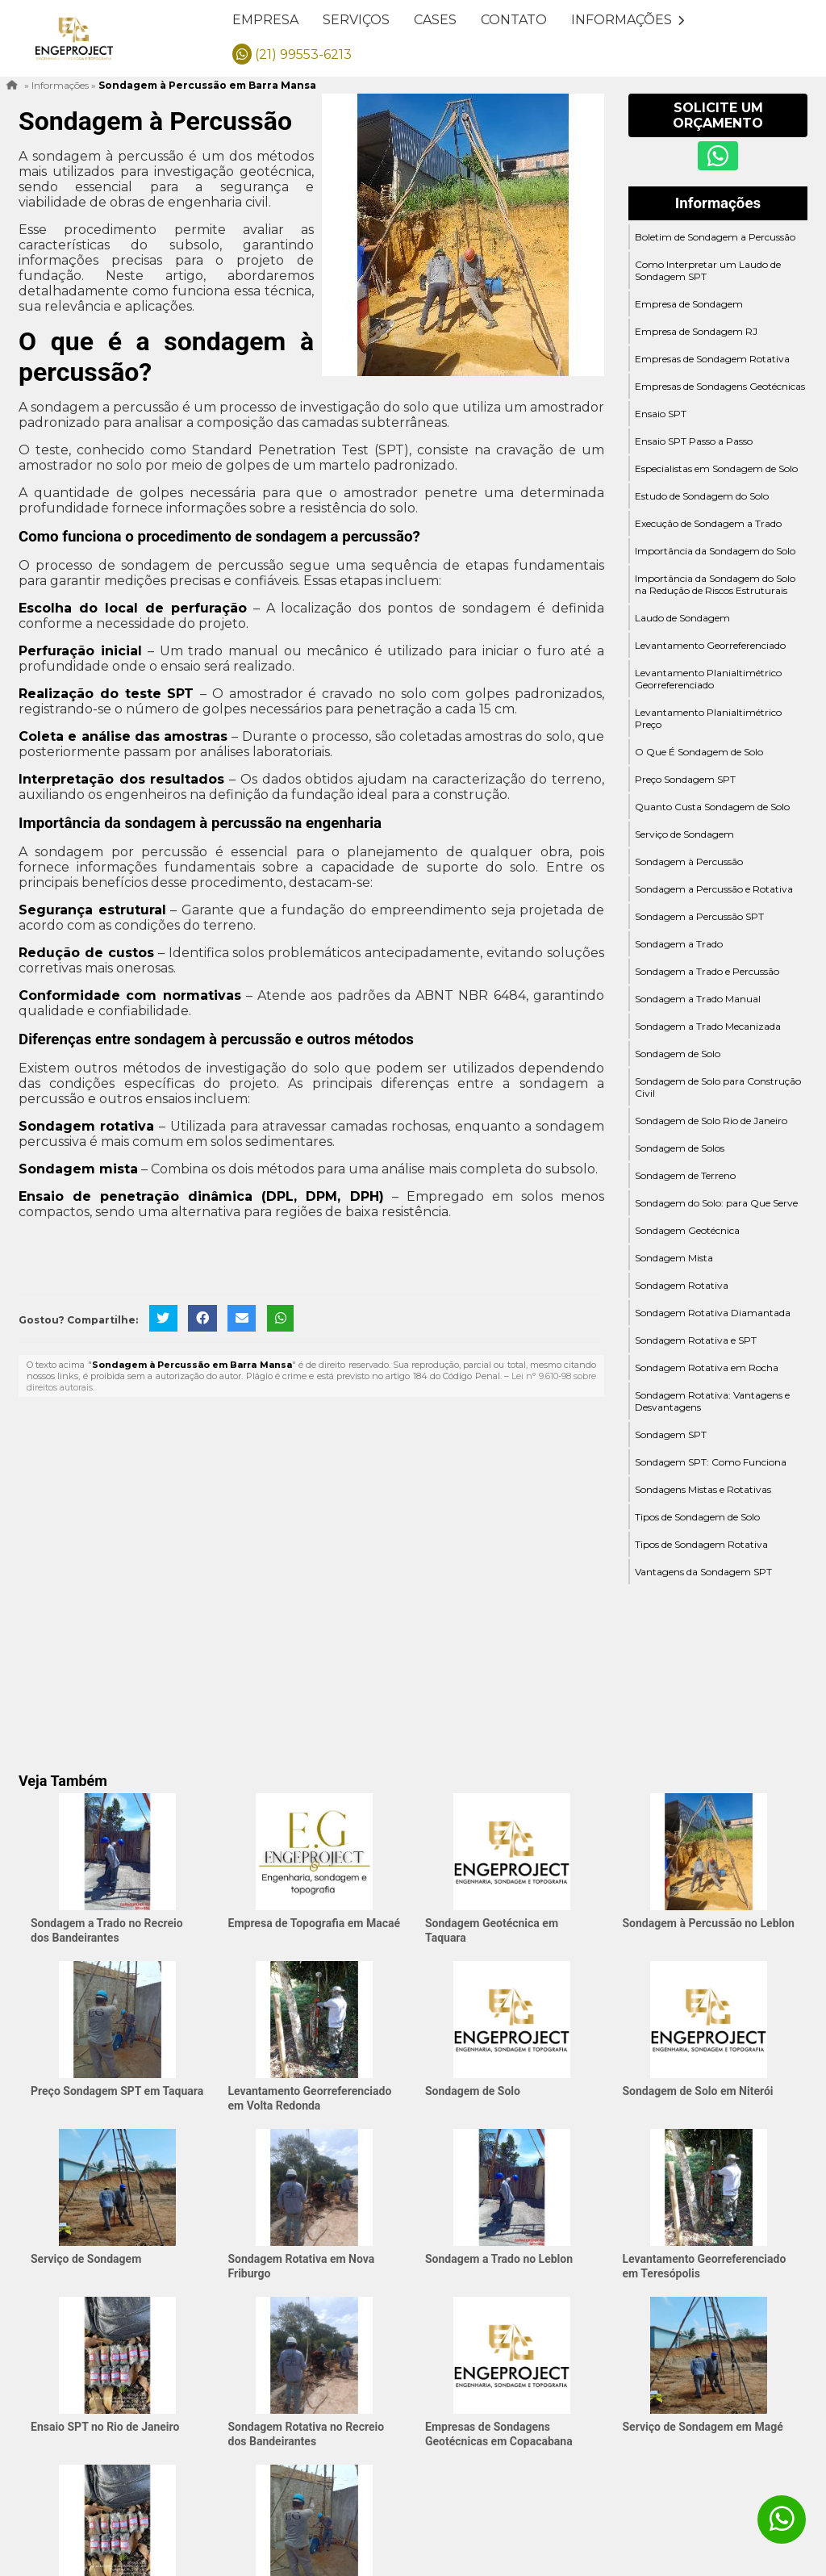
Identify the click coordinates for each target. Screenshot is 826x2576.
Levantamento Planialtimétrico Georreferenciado (708, 679)
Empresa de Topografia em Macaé (314, 1923)
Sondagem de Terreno (685, 1175)
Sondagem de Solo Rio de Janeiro (711, 1120)
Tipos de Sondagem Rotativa (701, 1544)
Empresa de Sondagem (689, 304)
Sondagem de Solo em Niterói (698, 2091)
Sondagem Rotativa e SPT (696, 1340)
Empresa (265, 19)
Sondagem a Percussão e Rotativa (714, 889)
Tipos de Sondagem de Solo (697, 1517)
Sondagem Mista (674, 1258)
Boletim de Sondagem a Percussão (715, 237)
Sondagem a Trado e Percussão (707, 971)
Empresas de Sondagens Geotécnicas (720, 386)
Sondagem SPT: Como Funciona (710, 1462)
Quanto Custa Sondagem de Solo (712, 807)
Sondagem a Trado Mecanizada (708, 1026)
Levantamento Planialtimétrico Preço (708, 718)
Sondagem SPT (671, 1434)
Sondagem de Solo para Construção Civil (718, 1087)
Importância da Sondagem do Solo (715, 551)
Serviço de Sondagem (684, 834)
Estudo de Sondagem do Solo (702, 496)
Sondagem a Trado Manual (698, 999)
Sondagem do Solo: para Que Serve (716, 1203)
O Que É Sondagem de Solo (699, 752)
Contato (514, 19)
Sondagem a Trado (679, 944)
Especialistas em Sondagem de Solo (716, 468)
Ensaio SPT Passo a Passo (694, 441)
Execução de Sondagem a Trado (708, 523)
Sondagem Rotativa (681, 1285)
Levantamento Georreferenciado (710, 645)
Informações (627, 19)
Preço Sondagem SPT (685, 779)
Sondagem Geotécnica (687, 1230)
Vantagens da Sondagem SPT (703, 1572)
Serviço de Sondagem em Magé (703, 2426)
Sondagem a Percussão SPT (699, 916)
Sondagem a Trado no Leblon (499, 2258)
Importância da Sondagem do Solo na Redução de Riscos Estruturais (715, 584)
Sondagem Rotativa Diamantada (713, 1313)
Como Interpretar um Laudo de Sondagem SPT (708, 270)
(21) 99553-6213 (292, 54)
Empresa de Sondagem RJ (696, 331)
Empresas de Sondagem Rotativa (712, 359)
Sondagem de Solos (679, 1148)
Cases (435, 19)
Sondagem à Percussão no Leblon (709, 1923)
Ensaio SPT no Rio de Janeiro (105, 2426)
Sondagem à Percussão (689, 861)
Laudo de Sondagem (682, 618)
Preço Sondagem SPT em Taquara (117, 2091)
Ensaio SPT (660, 414)
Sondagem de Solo (677, 1054)
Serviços (356, 19)
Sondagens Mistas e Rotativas (703, 1489)
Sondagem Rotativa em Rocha (706, 1367)
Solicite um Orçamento (718, 115)
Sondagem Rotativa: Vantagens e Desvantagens (712, 1401)
